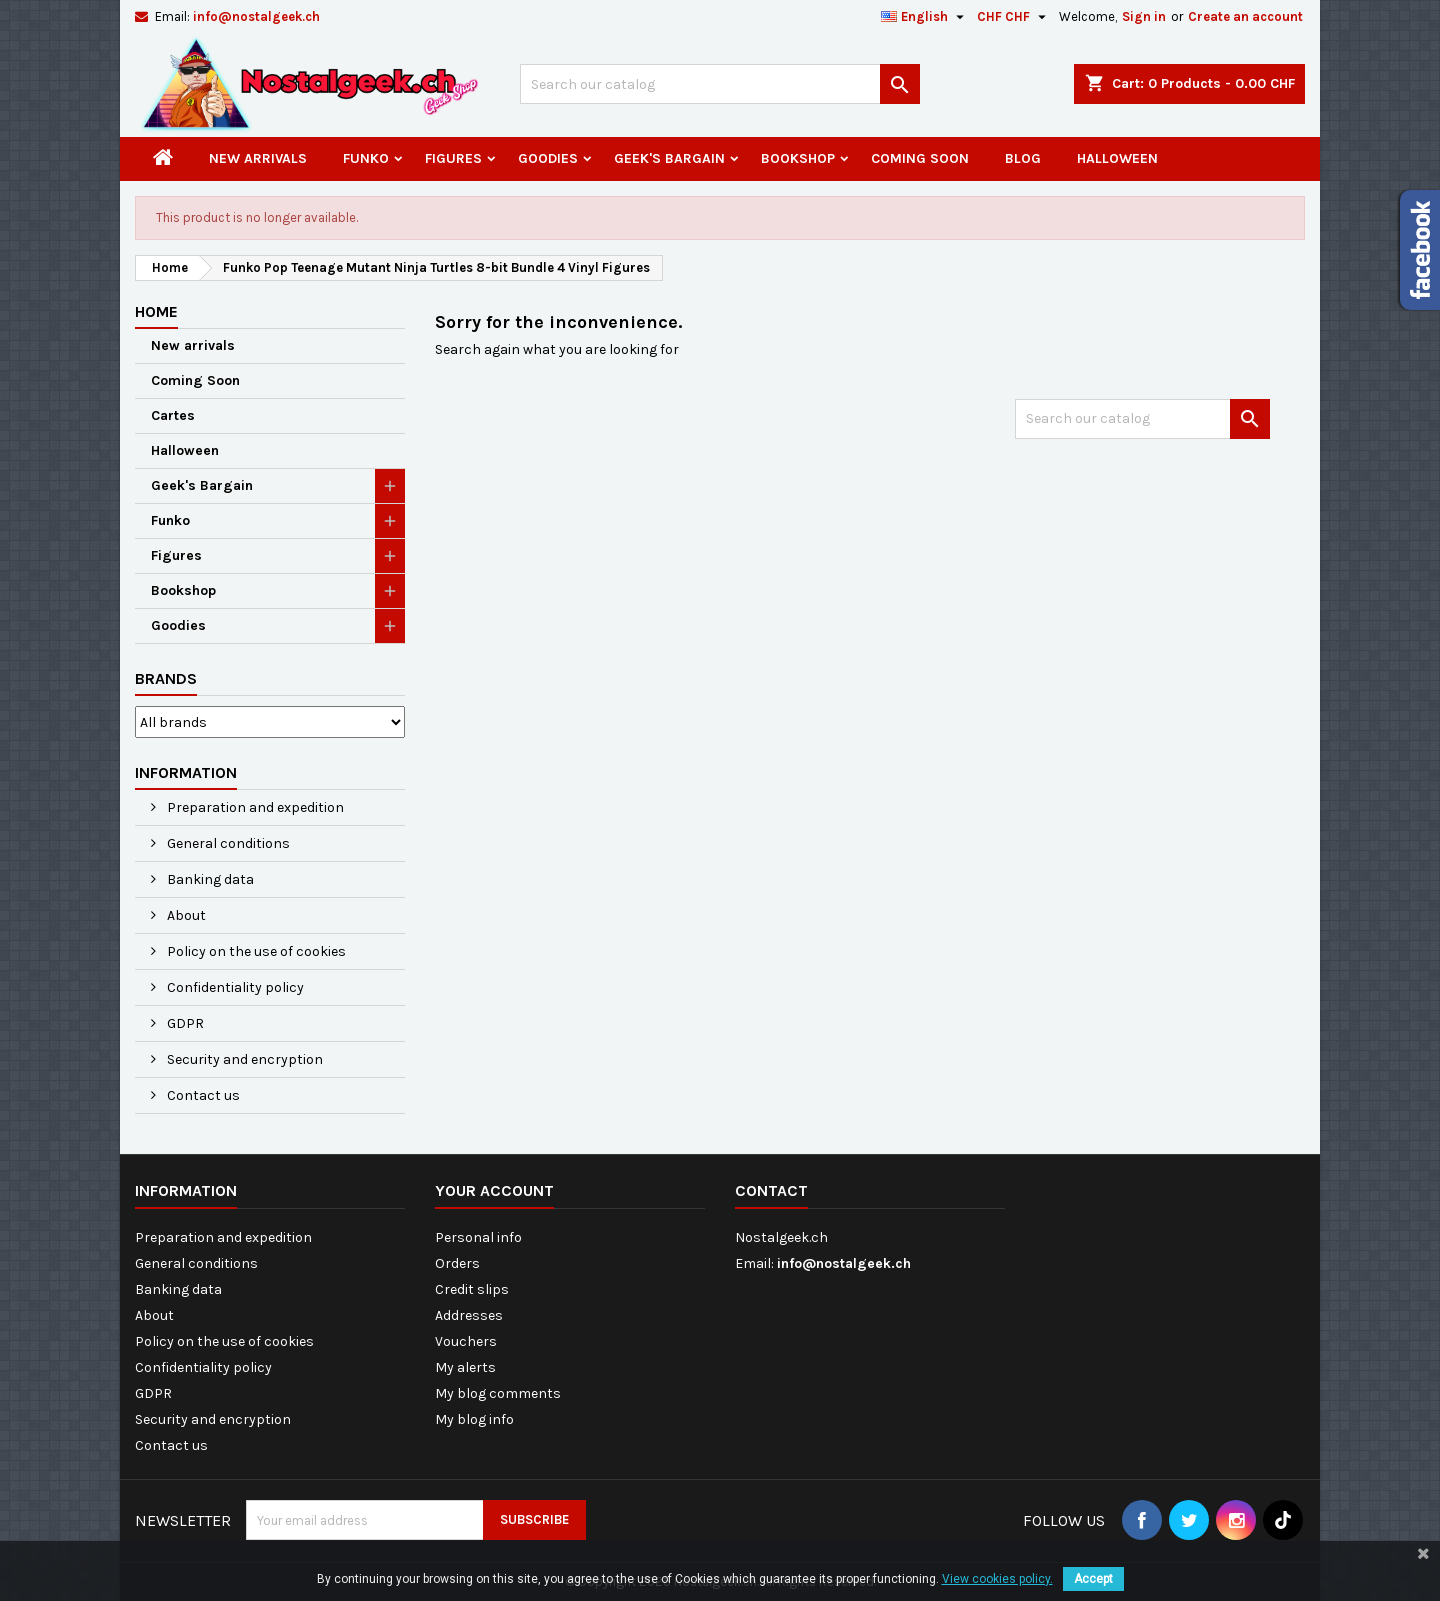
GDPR (184, 1023)
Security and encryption (243, 1059)
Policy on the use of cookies (255, 951)
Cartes (173, 415)
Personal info (478, 1237)
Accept (1093, 1579)
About (185, 915)
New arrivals (258, 158)
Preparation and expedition (254, 807)
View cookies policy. (997, 1579)
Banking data (209, 879)
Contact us (202, 1095)
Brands (166, 678)
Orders (457, 1263)
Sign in (1144, 16)
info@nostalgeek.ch (256, 16)
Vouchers (466, 1341)
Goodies (548, 158)
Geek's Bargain (669, 158)
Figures (453, 158)
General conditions (227, 843)
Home (156, 311)
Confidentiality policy (234, 987)
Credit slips (472, 1289)
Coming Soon (920, 158)
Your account (494, 1190)
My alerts (465, 1367)
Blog (1023, 158)
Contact (771, 1190)
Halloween (1117, 158)
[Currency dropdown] (1014, 17)
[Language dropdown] (925, 17)
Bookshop (798, 158)
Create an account (1245, 16)
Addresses (469, 1315)
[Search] (720, 84)
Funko (366, 158)
